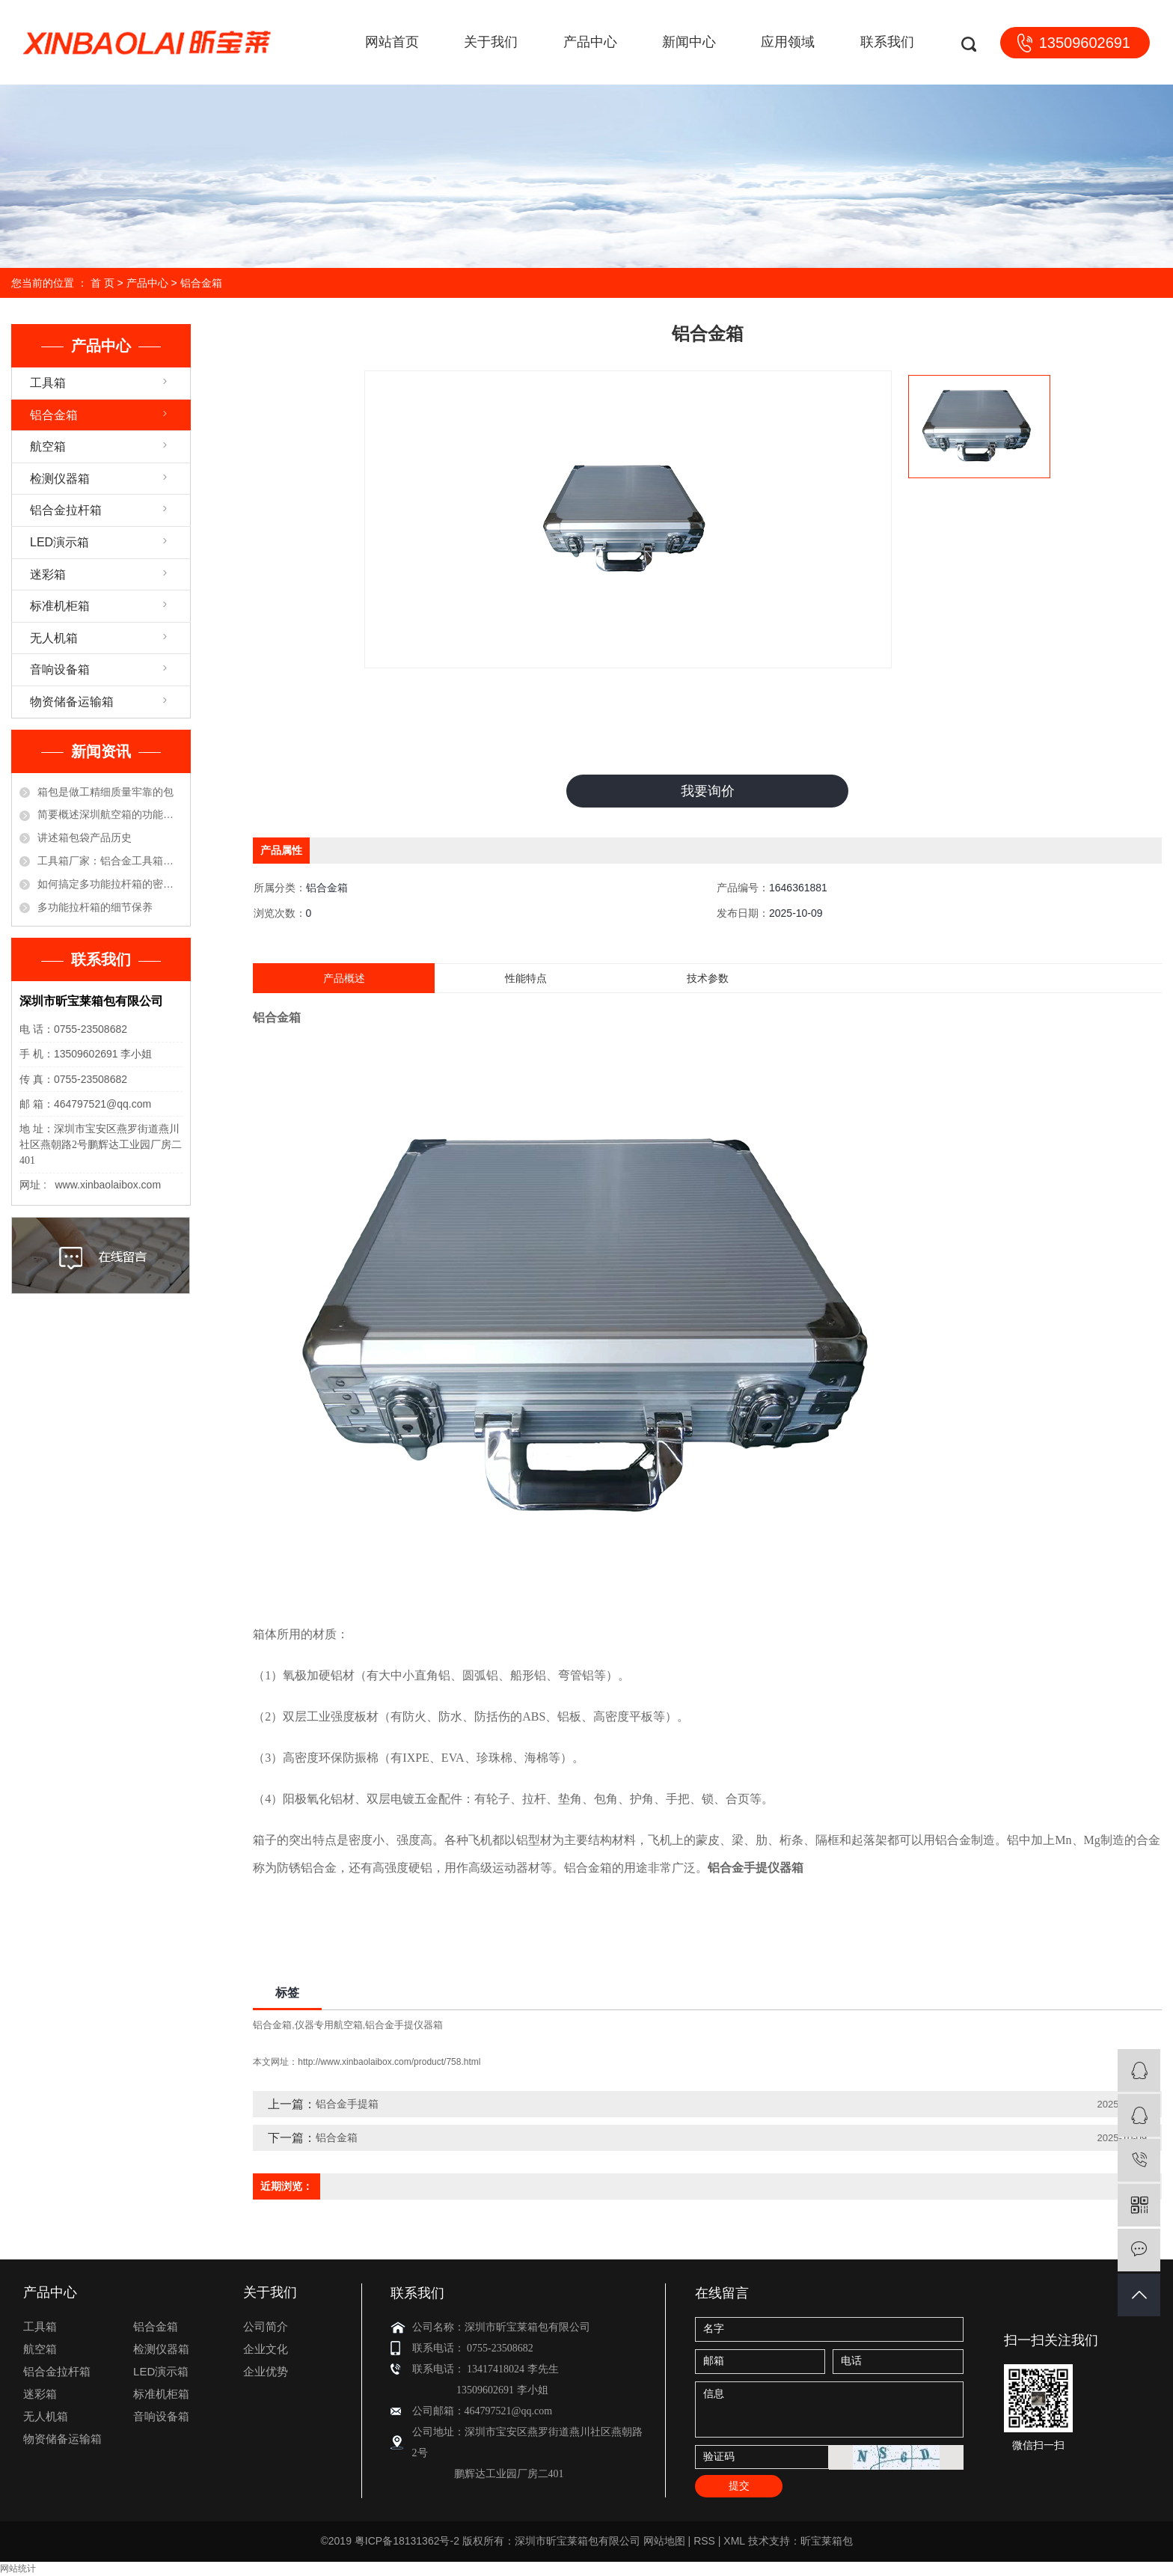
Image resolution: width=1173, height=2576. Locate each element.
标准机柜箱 (60, 605)
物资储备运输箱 (72, 701)
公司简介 (265, 2327)
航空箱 (48, 446)
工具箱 (48, 382)
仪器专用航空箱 (329, 2025)
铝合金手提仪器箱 (404, 2025)
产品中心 (590, 41)
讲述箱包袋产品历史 (84, 837)
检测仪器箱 (60, 478)
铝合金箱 (201, 283)
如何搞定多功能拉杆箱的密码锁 (110, 884)
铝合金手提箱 (347, 2104)
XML (733, 2542)
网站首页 (392, 41)
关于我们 (491, 41)
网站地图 (664, 2542)
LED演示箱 (59, 542)
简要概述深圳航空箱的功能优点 (110, 814)
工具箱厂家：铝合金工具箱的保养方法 (110, 861)
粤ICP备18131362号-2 (407, 2542)
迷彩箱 (48, 574)
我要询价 (708, 791)
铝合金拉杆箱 (66, 510)
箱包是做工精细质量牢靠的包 (105, 792)
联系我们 (887, 41)
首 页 (102, 283)
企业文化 (265, 2349)
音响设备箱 (60, 669)
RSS (704, 2542)
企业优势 (265, 2372)
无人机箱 (54, 638)
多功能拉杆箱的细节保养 (95, 907)
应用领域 (788, 41)
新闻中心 (689, 41)
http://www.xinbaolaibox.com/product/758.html (389, 2062)
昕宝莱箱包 (826, 2542)
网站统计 (18, 2569)
